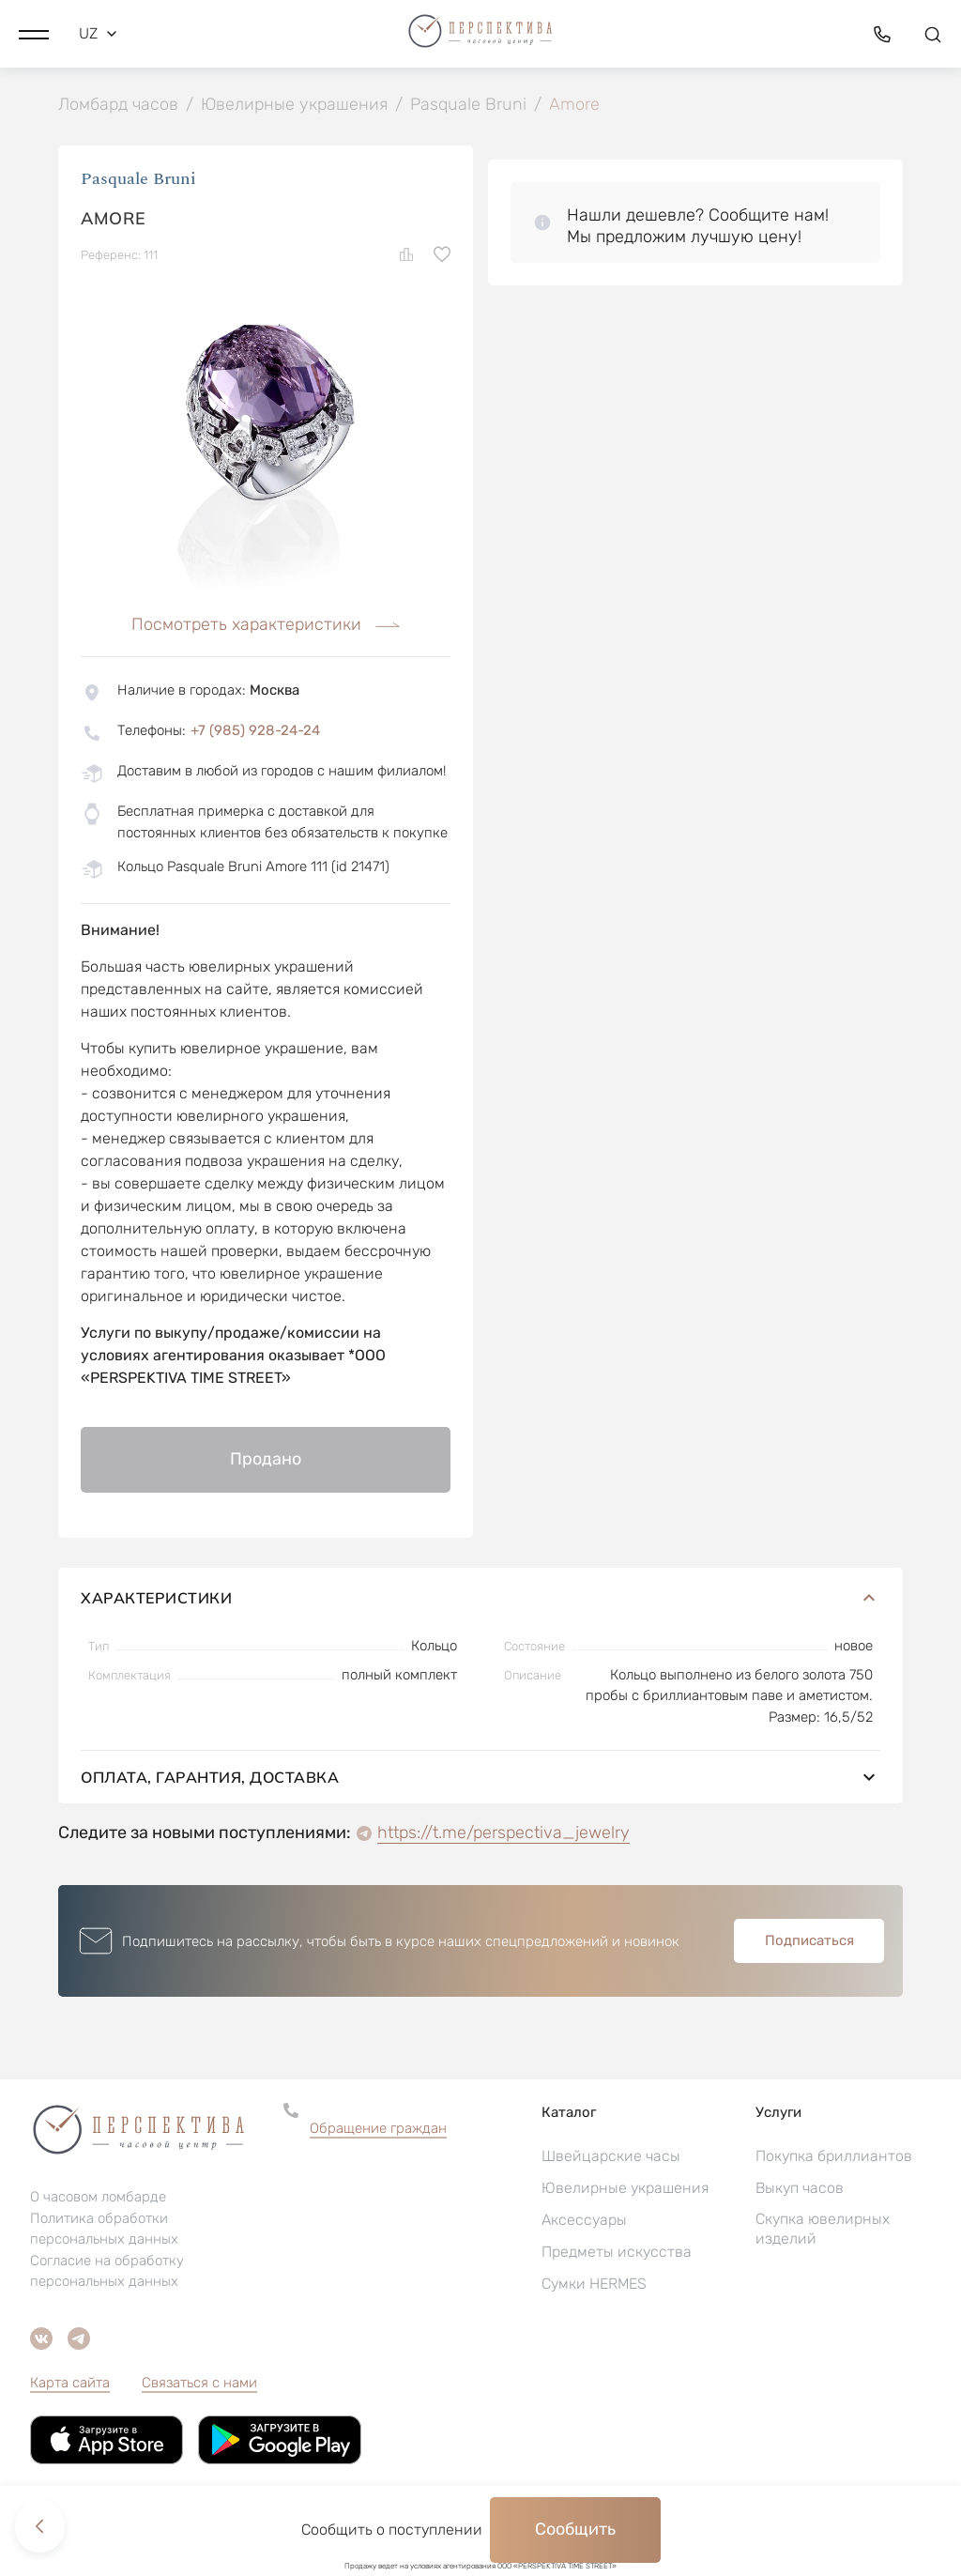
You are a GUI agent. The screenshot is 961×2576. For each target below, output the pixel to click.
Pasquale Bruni (138, 181)
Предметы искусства (617, 2253)
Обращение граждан (378, 2130)
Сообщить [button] (575, 2529)
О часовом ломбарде (98, 2198)
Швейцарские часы (611, 2158)
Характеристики (480, 1599)
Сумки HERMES (594, 2285)
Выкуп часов (799, 2190)
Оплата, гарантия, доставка (480, 1779)
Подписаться (809, 1942)
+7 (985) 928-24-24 (255, 732)
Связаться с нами (199, 2384)
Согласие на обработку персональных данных (107, 2273)
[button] (34, 33)
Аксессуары (584, 2222)
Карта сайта (70, 2384)
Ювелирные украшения (625, 2190)
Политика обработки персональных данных (104, 2230)
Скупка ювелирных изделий (822, 2230)
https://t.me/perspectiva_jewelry (503, 1834)
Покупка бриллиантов (833, 2158)
